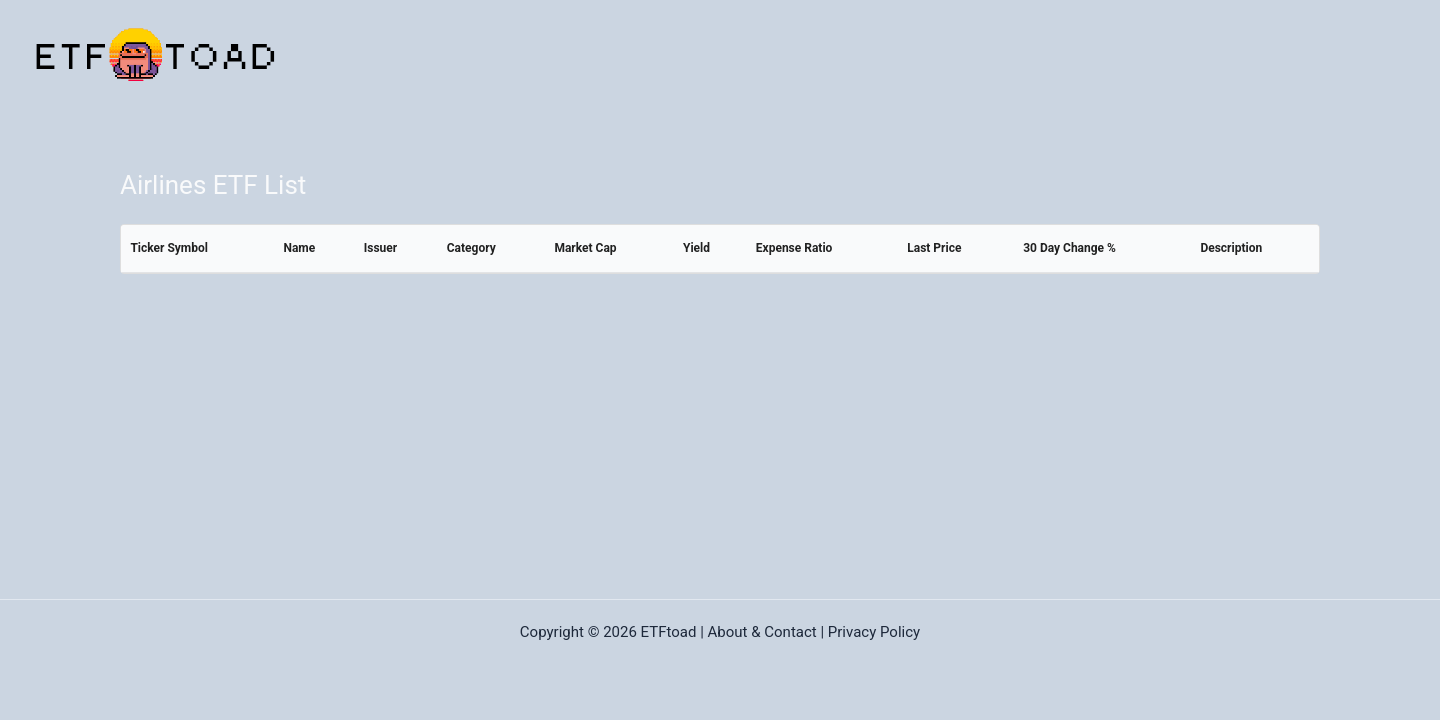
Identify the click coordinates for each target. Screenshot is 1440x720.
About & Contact (762, 632)
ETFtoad (669, 632)
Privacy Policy (874, 632)
